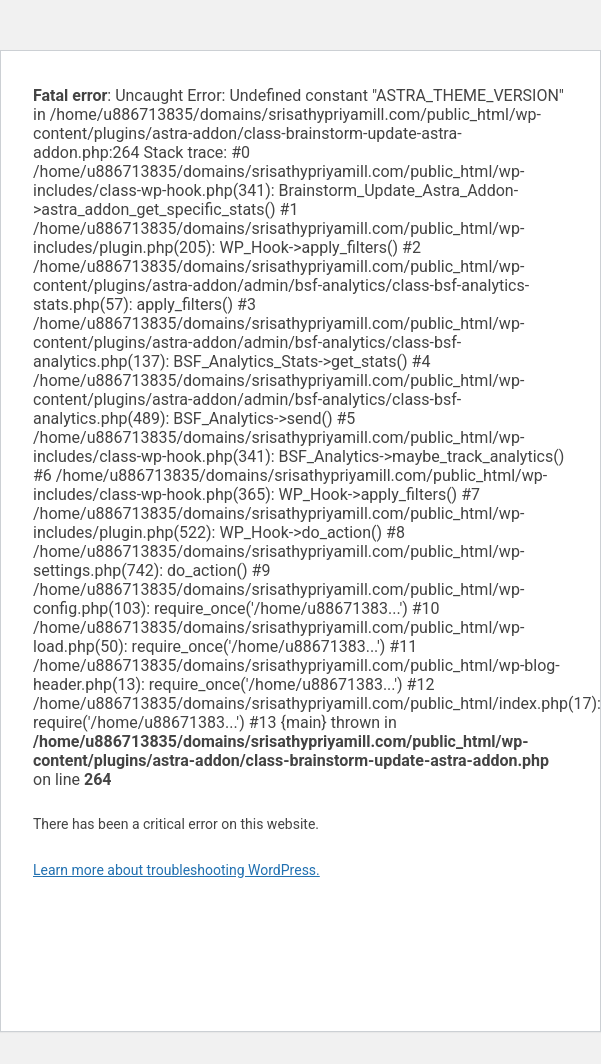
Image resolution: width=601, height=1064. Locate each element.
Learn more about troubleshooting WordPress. (176, 870)
